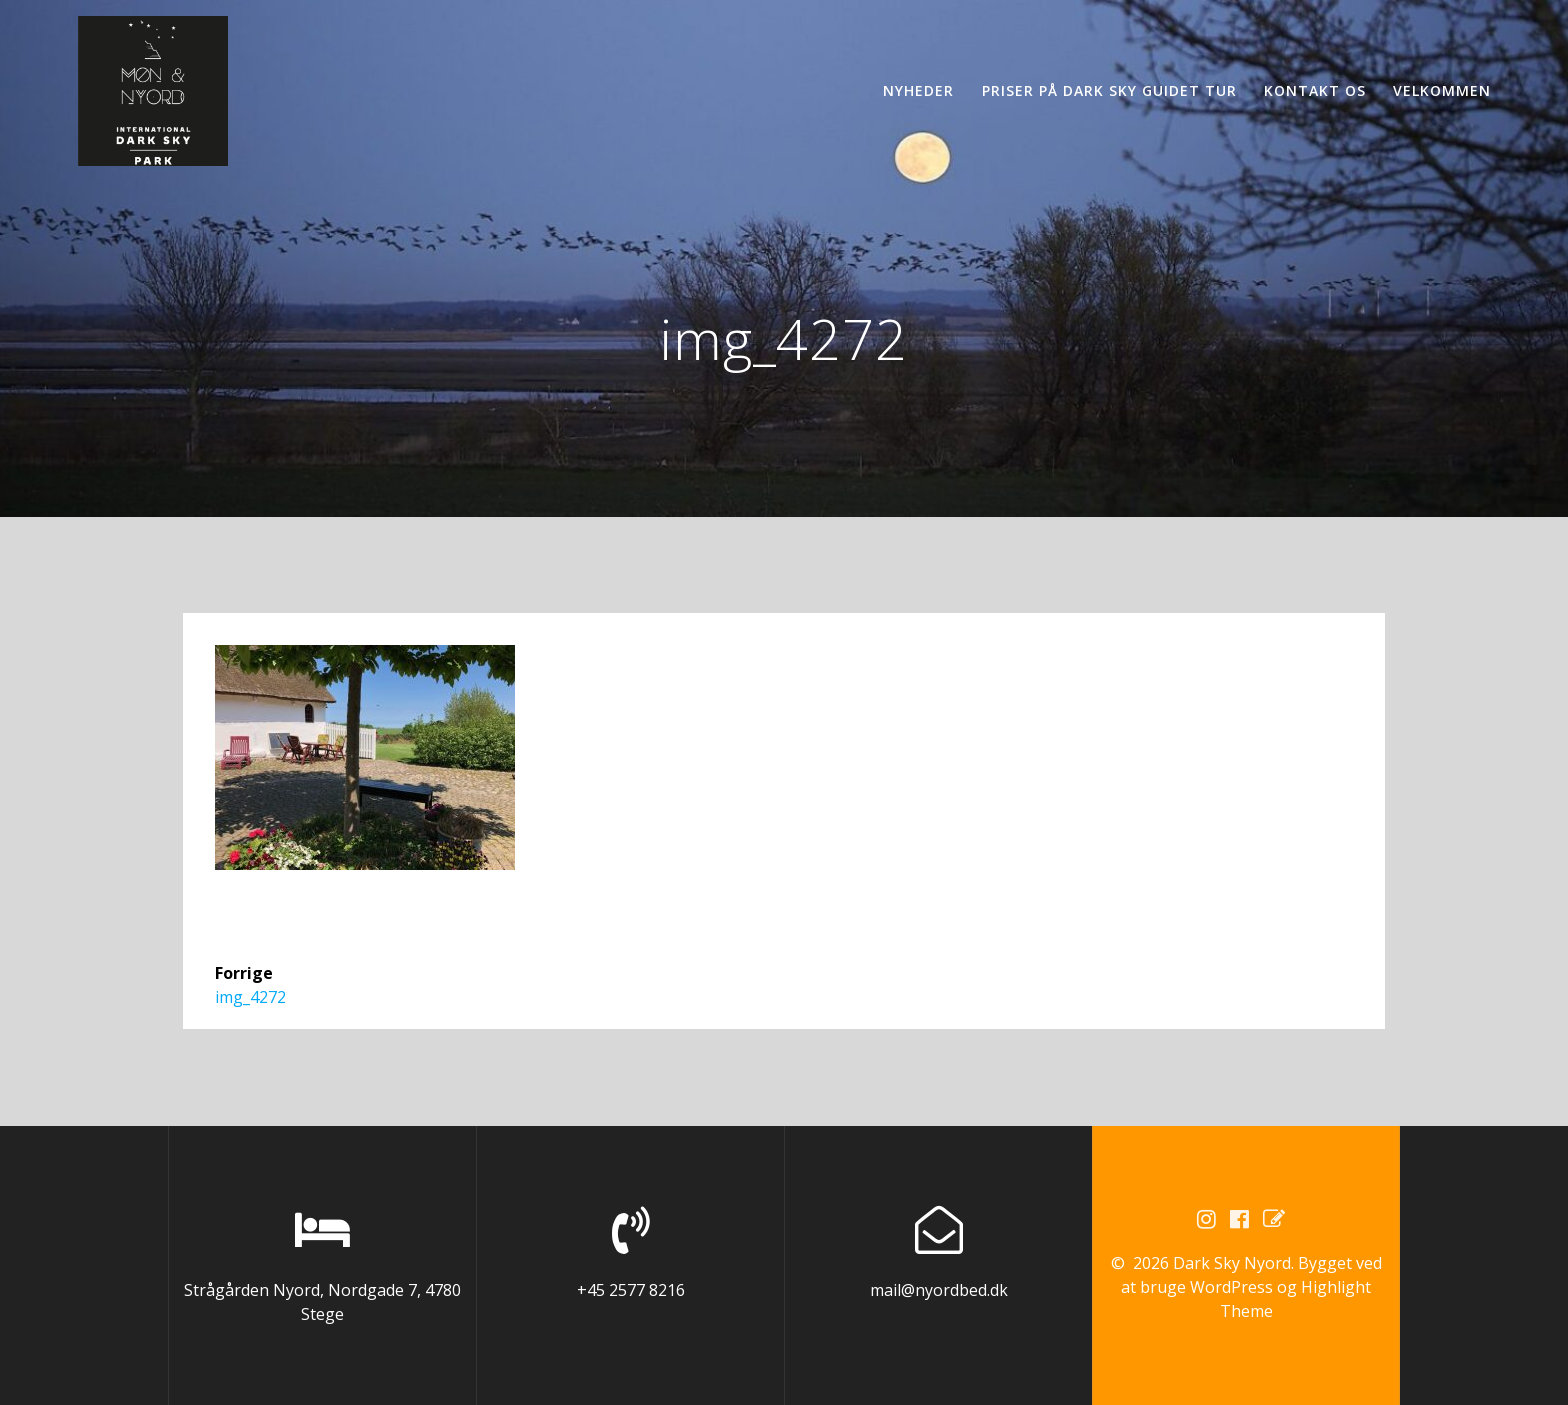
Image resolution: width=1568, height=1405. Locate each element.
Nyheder (918, 90)
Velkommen (1442, 90)
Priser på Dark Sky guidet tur (1109, 90)
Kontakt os (1315, 90)
